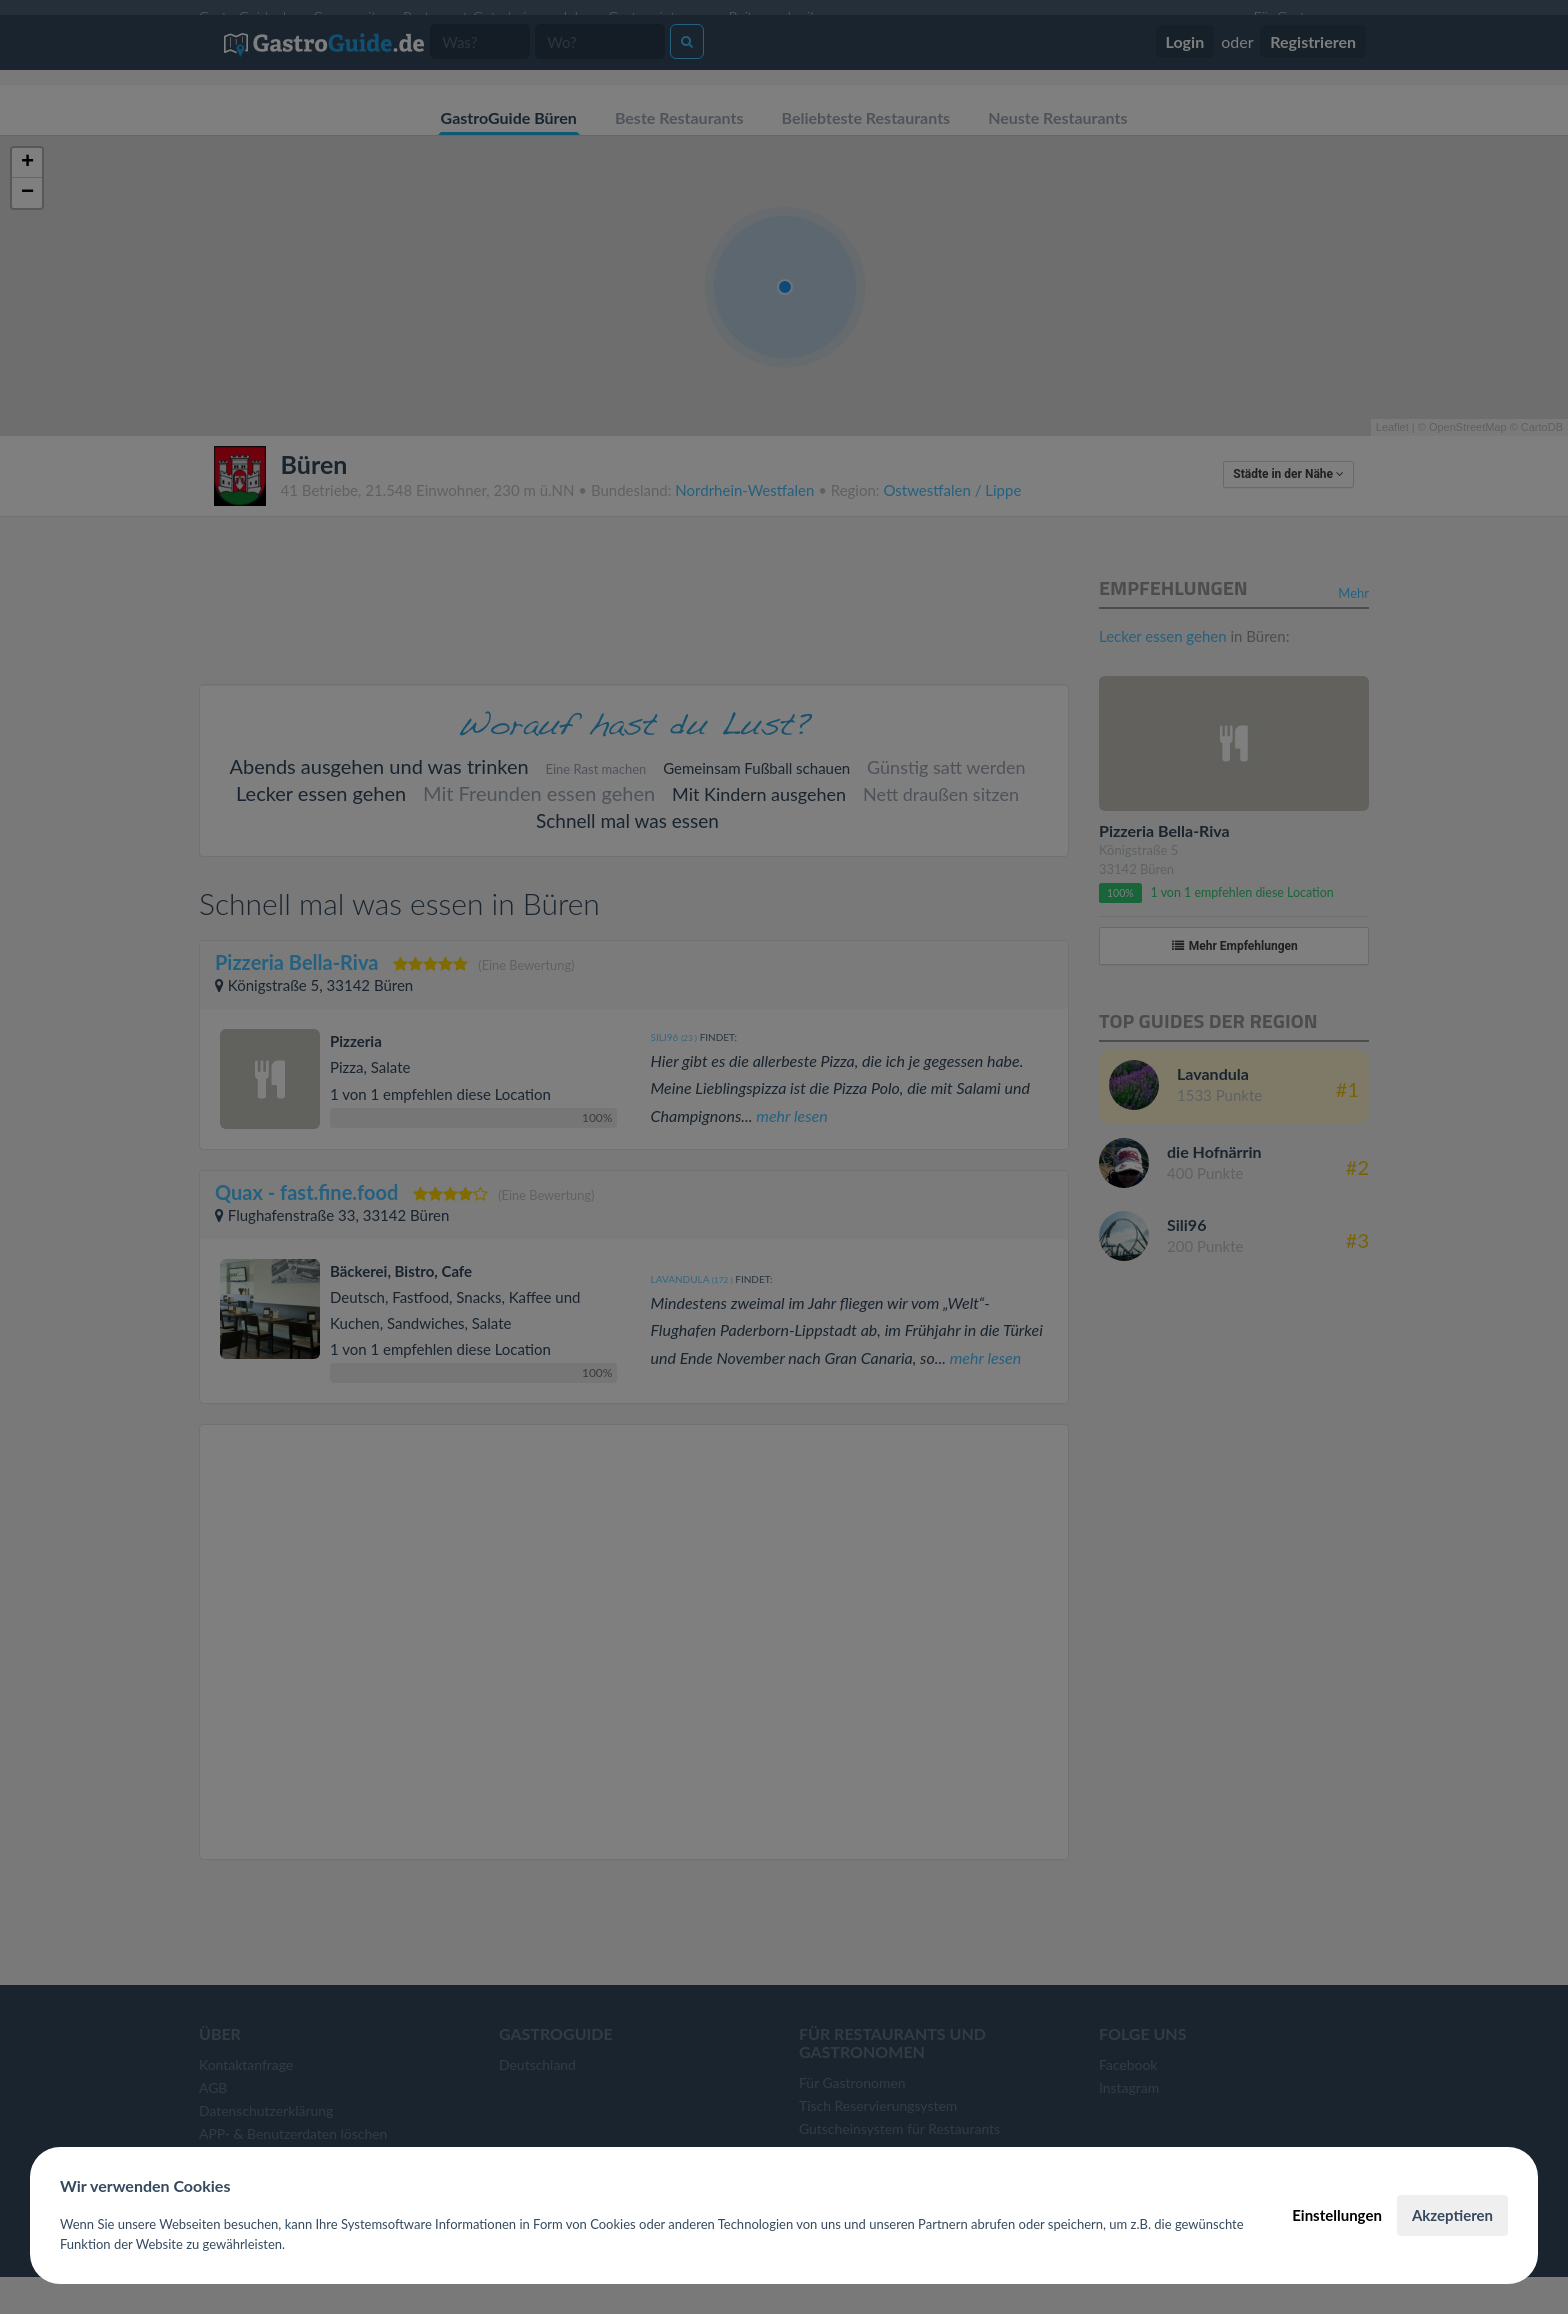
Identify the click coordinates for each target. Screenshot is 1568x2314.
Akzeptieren (1452, 2215)
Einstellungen (1337, 2215)
